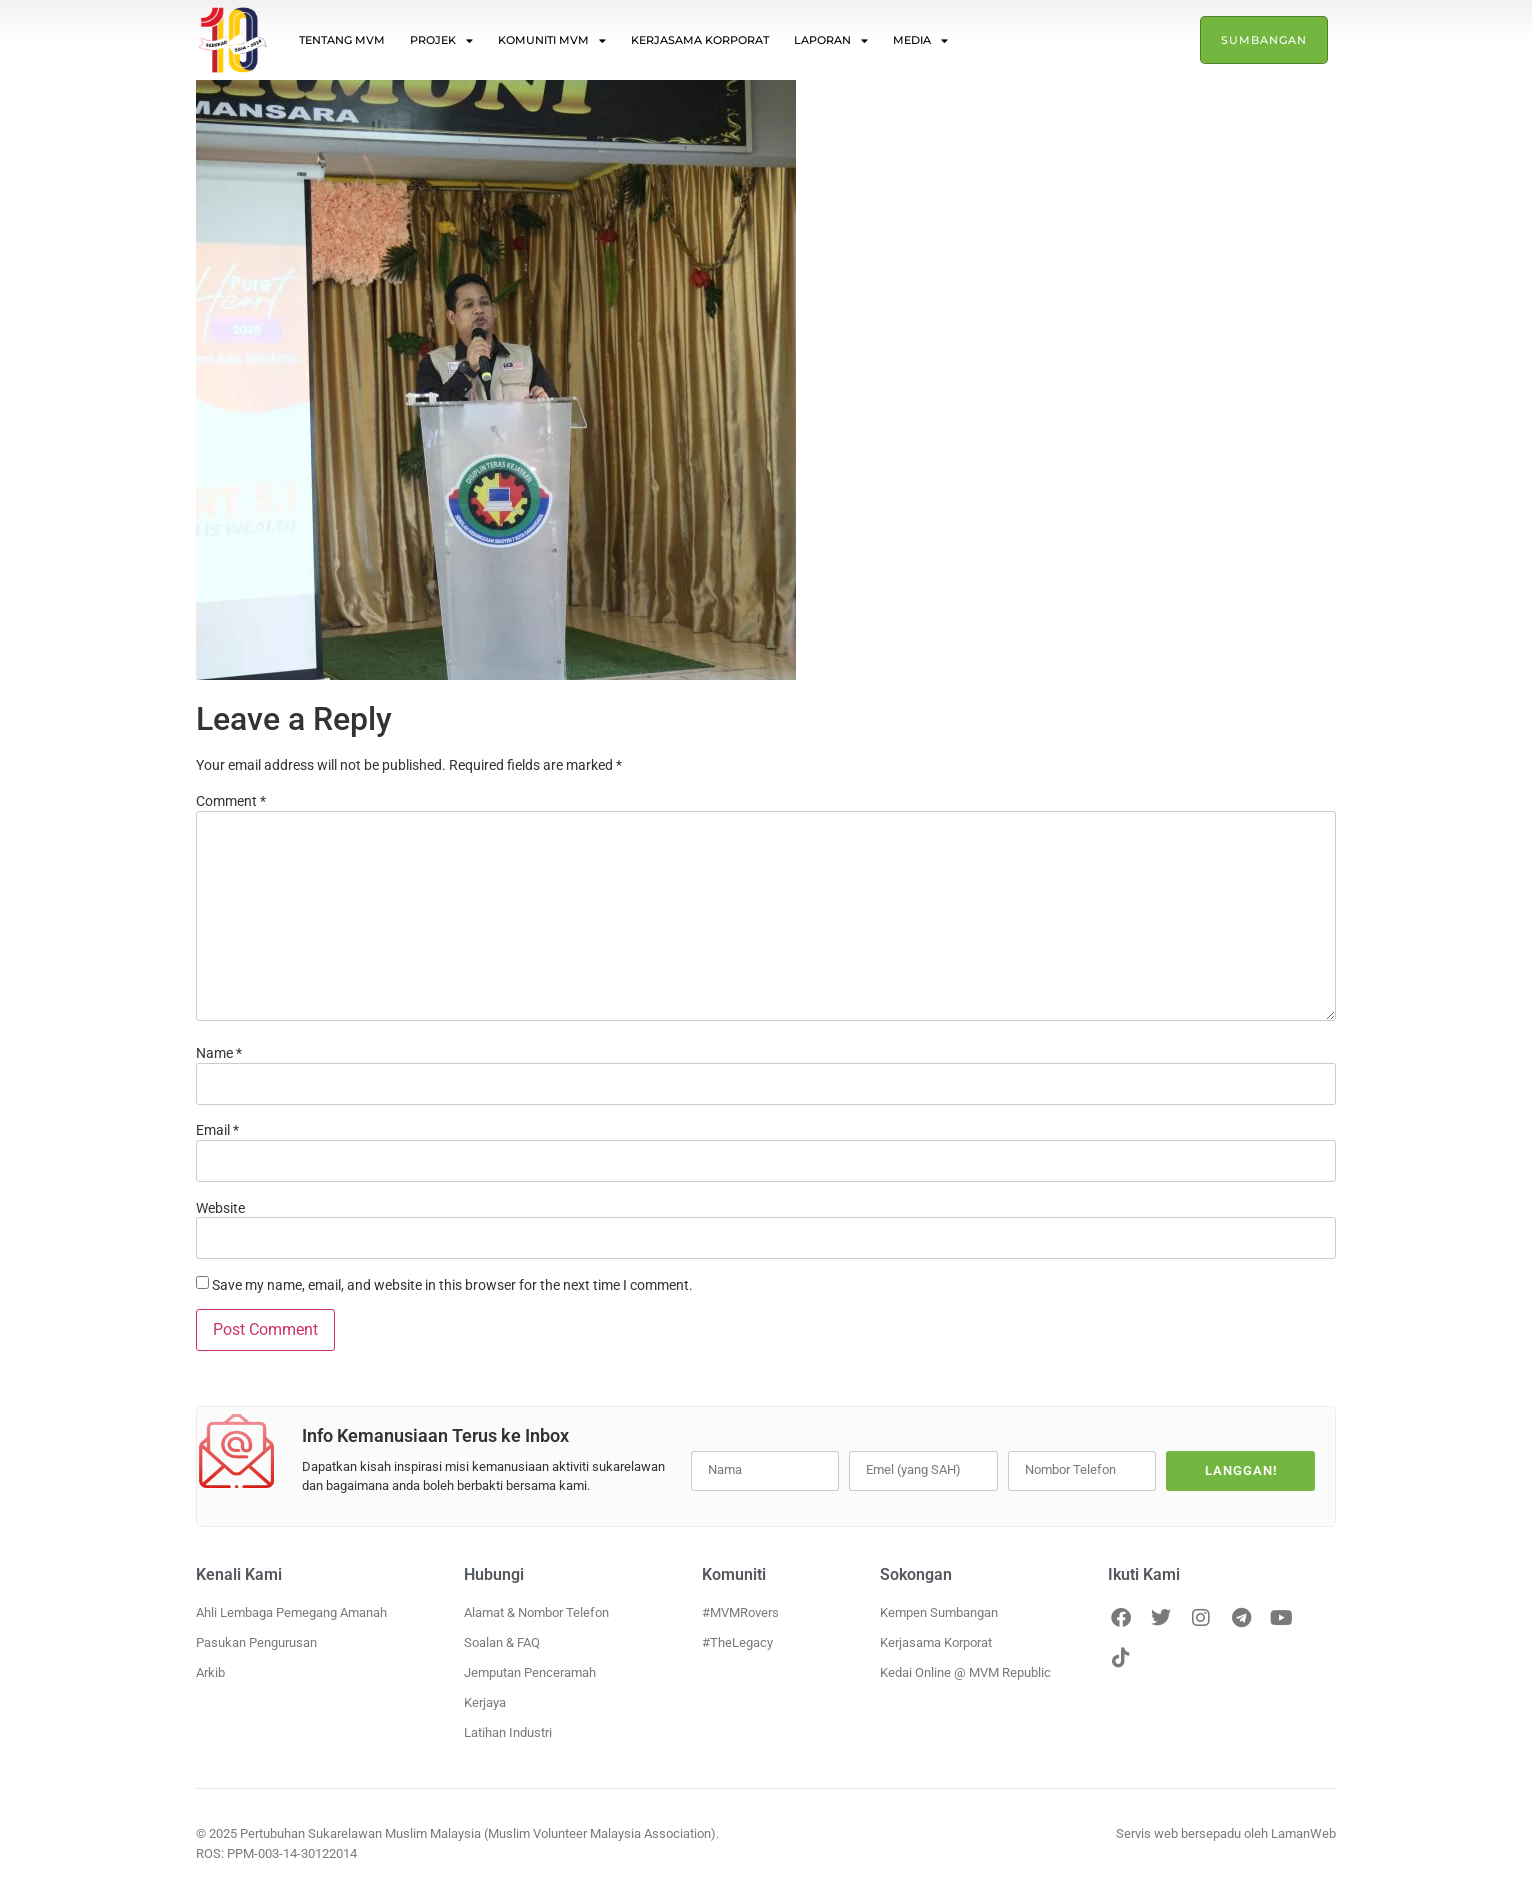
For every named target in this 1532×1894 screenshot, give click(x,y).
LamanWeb (1303, 1833)
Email (217, 1130)
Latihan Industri (508, 1732)
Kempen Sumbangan (939, 1612)
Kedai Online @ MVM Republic (965, 1672)
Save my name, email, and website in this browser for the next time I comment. (452, 1285)
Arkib (210, 1672)
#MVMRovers (740, 1612)
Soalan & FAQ (502, 1642)
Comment (231, 801)
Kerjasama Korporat (700, 40)
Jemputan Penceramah (530, 1672)
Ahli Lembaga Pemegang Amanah (291, 1612)
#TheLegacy (737, 1642)
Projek (441, 40)
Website (220, 1208)
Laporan (831, 40)
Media (920, 40)
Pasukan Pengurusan (256, 1642)
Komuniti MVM (552, 40)
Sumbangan (1264, 40)
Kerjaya (485, 1702)
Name (219, 1053)
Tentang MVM (342, 40)
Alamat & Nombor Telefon (536, 1612)
